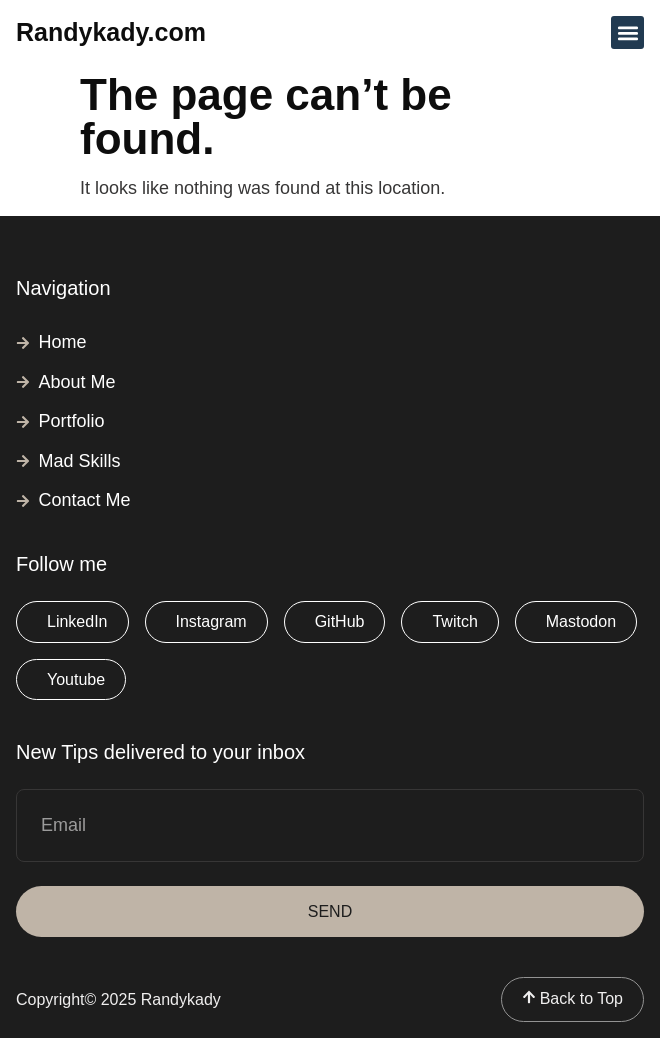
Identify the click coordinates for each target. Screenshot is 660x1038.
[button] (627, 32)
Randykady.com (111, 32)
